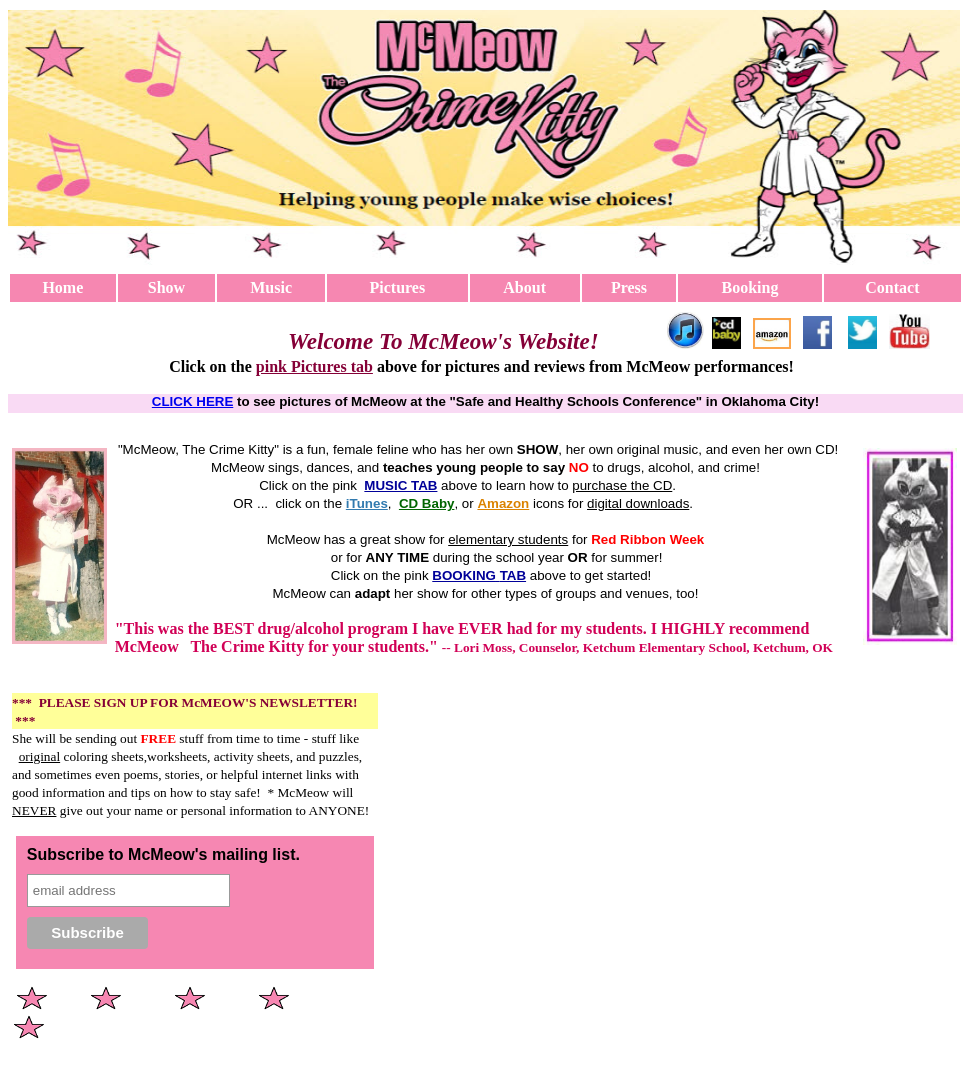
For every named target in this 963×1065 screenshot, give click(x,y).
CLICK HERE (192, 401)
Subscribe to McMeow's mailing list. (163, 854)
